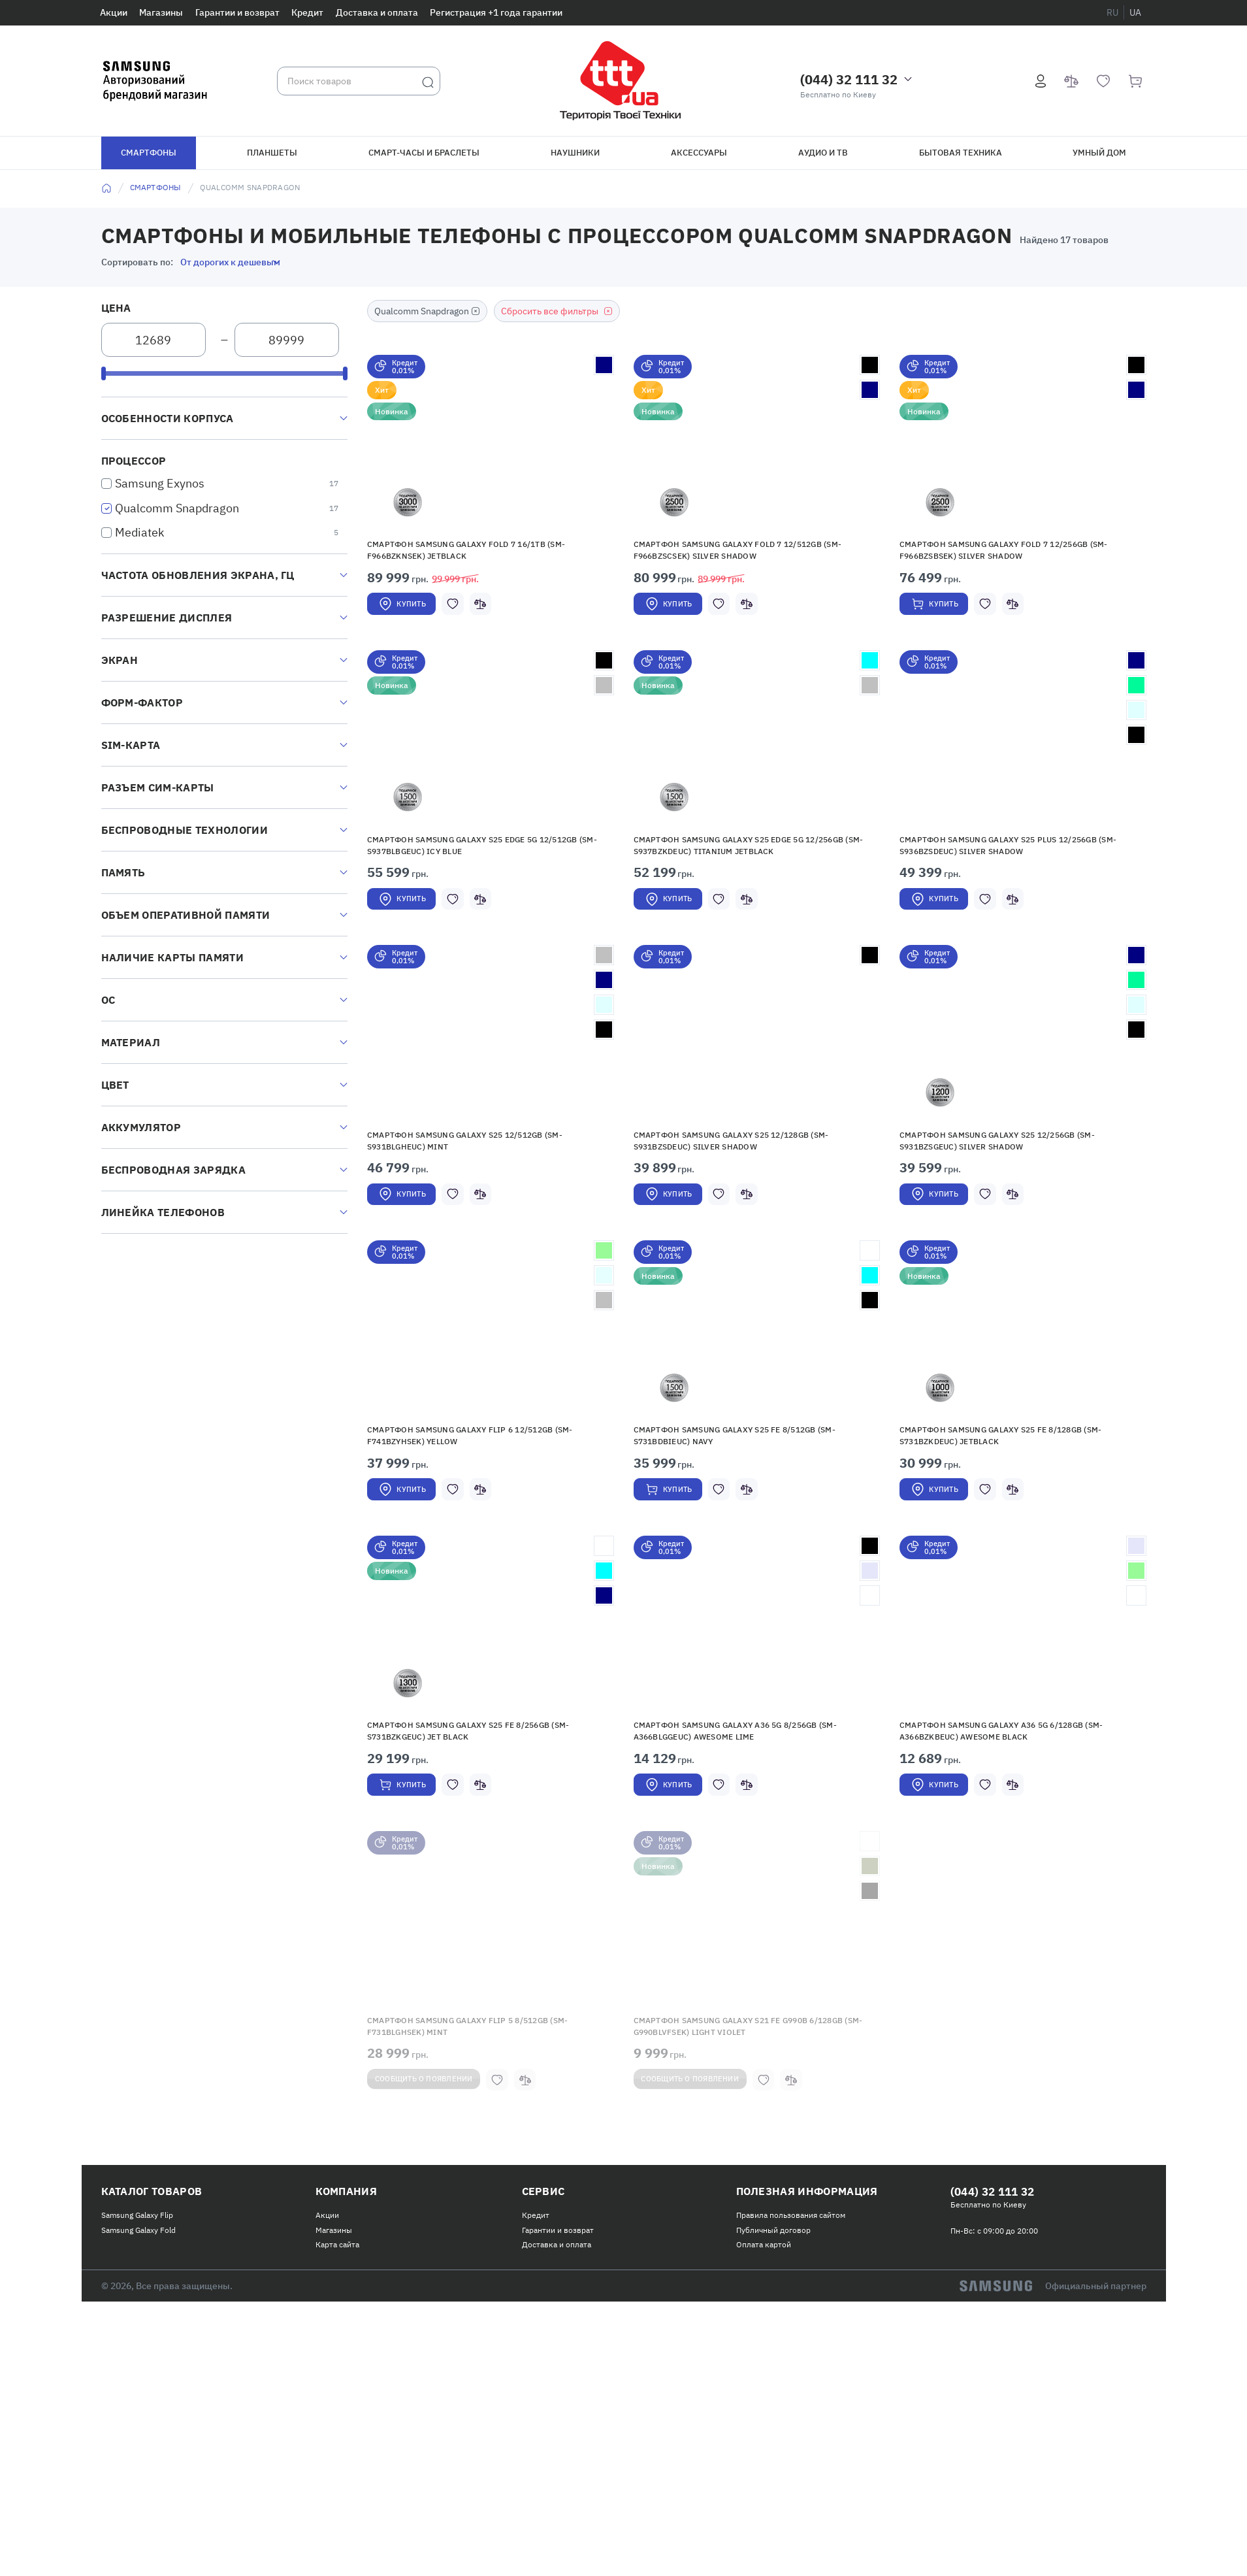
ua (1135, 12)
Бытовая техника (960, 152)
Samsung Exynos (159, 483)
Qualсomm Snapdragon (177, 508)
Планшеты (272, 152)
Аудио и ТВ (823, 152)
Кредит (307, 12)
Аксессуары (699, 152)
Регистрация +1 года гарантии (496, 12)
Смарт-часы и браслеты (423, 152)
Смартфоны (148, 152)
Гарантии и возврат (237, 12)
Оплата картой (763, 2423)
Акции (113, 12)
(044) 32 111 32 (849, 79)
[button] (491, 452)
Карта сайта (337, 2423)
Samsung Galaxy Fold (138, 2408)
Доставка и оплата (377, 12)
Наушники (575, 152)
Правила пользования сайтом (790, 2394)
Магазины (161, 12)
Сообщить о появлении (441, 2254)
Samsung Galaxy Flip (137, 2394)
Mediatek (139, 532)
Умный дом (1099, 152)
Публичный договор (773, 2408)
